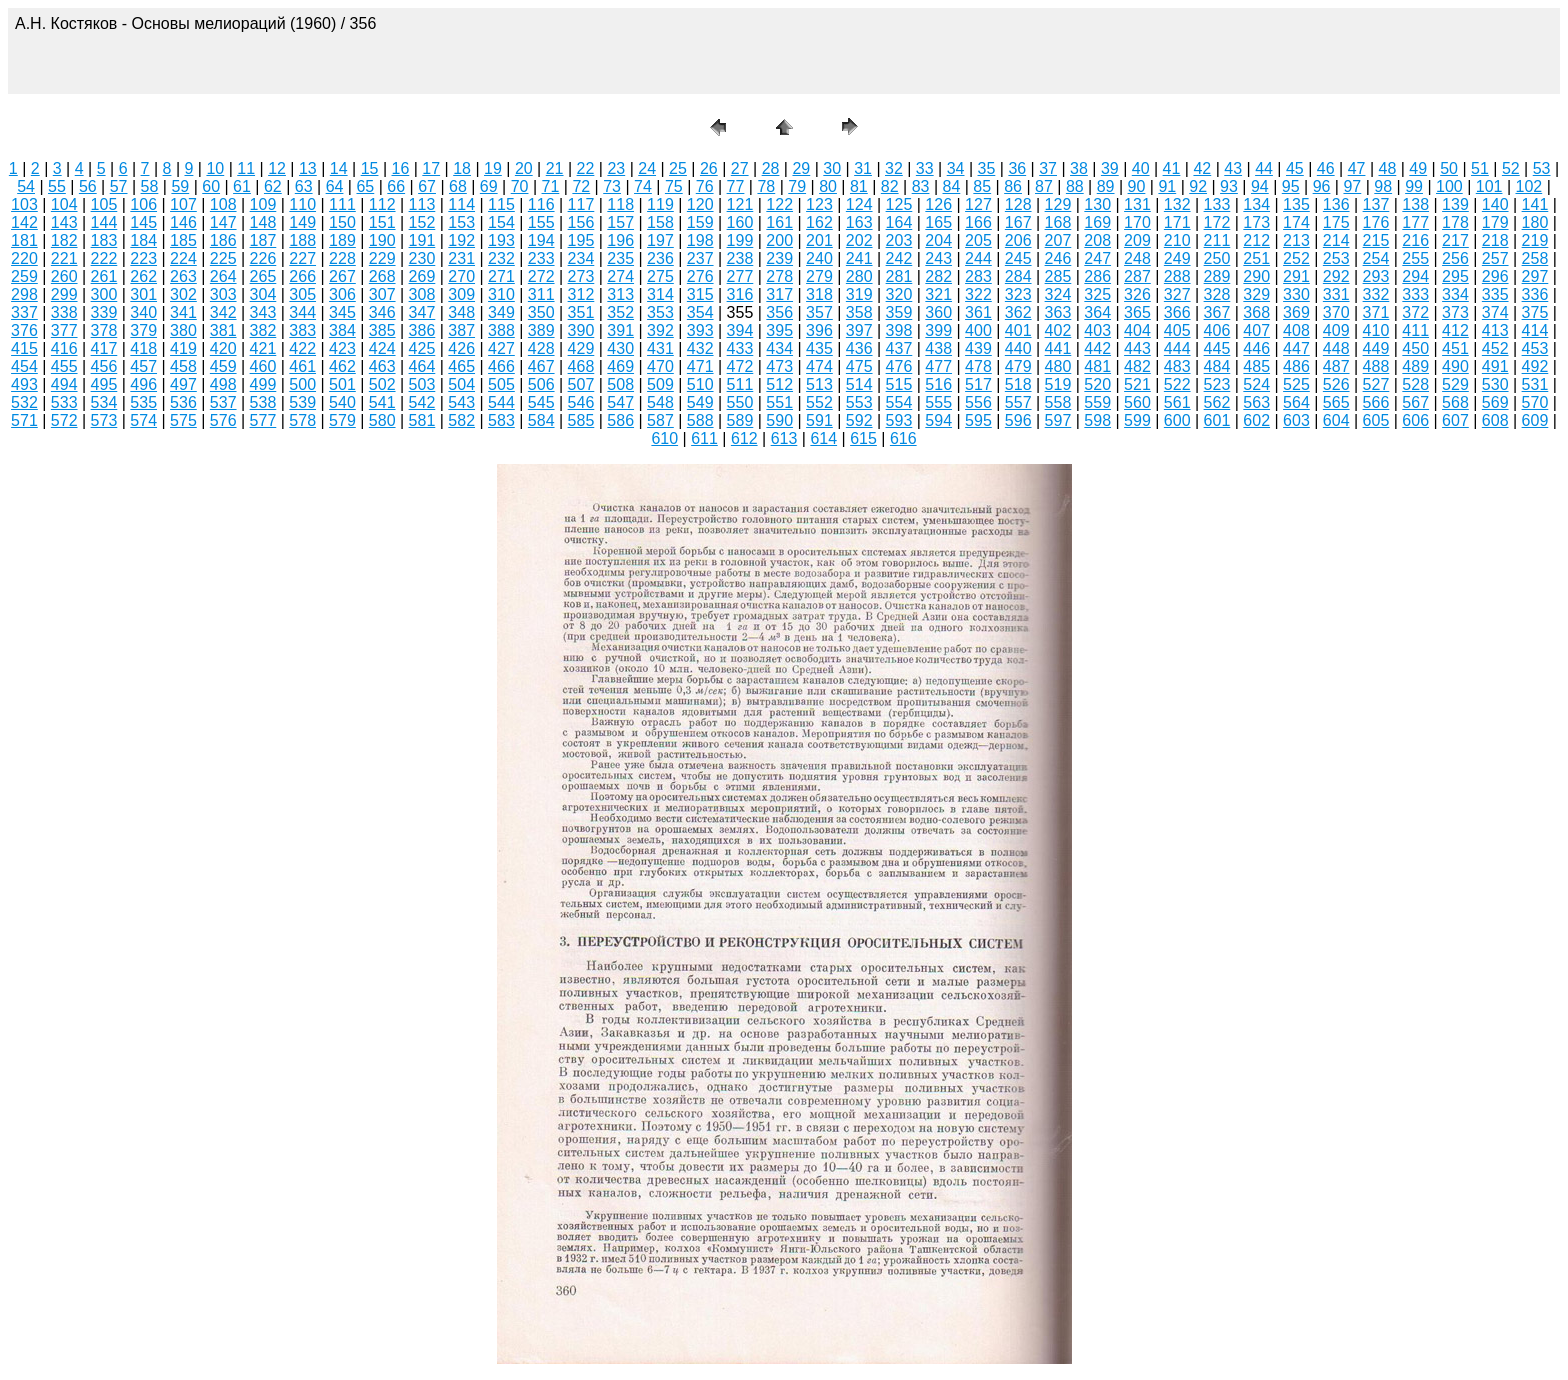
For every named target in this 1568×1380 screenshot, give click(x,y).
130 (1097, 204)
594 (938, 420)
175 (1336, 222)
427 (501, 348)
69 (489, 186)
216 (1415, 240)
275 (660, 276)
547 (620, 402)
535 (143, 402)
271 (501, 276)
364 (1097, 312)
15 (370, 168)
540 (342, 402)
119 (660, 204)
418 (143, 348)
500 (302, 384)
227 (302, 258)
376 (24, 330)
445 (1217, 348)
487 (1336, 366)
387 (461, 330)
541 (382, 402)
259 (24, 276)
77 (736, 186)
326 (1137, 294)
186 (223, 240)
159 (700, 222)
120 (700, 204)
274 (620, 276)
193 (501, 240)
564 (1296, 402)
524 (1256, 384)
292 (1336, 276)
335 (1495, 294)
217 (1455, 240)
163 (859, 222)
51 (1480, 168)
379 (143, 330)
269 (422, 276)
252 (1296, 258)
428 (541, 348)
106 (143, 204)
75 (674, 186)
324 (1058, 294)
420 (223, 348)
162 (819, 222)
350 (541, 312)
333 (1415, 294)
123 (819, 204)
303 (223, 294)
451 (1455, 348)
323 (1018, 294)
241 (859, 258)
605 (1376, 420)
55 (57, 186)
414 (1535, 330)
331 (1336, 294)
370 (1336, 312)
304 (263, 294)
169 (1097, 222)
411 (1415, 330)
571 (24, 420)
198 (700, 240)
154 (501, 222)
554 (899, 402)
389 (541, 330)
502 (382, 384)
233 (541, 258)
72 (581, 186)
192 (461, 240)
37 (1048, 168)
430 (620, 348)
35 (987, 168)
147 (223, 222)
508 (620, 384)
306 (342, 294)
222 (104, 258)
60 (211, 186)
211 (1217, 240)
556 (978, 402)
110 (302, 204)
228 (342, 258)
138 (1415, 204)
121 (740, 204)
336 (1535, 294)
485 (1256, 366)
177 (1415, 222)
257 (1495, 258)
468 (581, 366)
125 (899, 204)
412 (1455, 330)
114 (461, 204)
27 (740, 168)
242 (899, 258)
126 (938, 204)
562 (1217, 402)
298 (24, 294)
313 (620, 294)
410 (1376, 330)
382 (263, 330)
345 (342, 312)
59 (180, 186)
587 (660, 420)
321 (938, 294)
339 (104, 312)
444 (1177, 348)
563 (1256, 402)
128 (1018, 204)
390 (581, 330)
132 (1177, 204)
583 (501, 420)
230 (422, 258)
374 (1495, 312)
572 (64, 420)
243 (938, 258)
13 (308, 168)
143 (64, 222)
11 (246, 168)
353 (660, 312)
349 (501, 312)
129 (1058, 204)
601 (1217, 420)
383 (302, 330)
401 (1018, 330)
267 (342, 276)
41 (1172, 168)
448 (1336, 348)
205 (978, 240)
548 (660, 402)
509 (660, 384)
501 (342, 384)
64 (335, 186)
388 (501, 330)
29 (801, 168)
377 (64, 330)
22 (586, 168)
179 (1495, 222)
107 (183, 204)
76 (705, 186)
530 (1495, 384)
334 (1455, 294)
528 (1415, 384)
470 (660, 366)
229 (382, 258)
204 (938, 240)
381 (223, 330)
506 (541, 384)
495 (104, 384)
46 (1326, 168)
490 (1455, 366)
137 (1376, 204)
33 (925, 168)
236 (660, 258)
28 (771, 168)
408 (1296, 330)
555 (938, 402)
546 (581, 402)
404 (1137, 330)
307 (382, 294)
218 (1495, 240)
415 (24, 348)
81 (859, 186)
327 (1177, 294)
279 (819, 276)
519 (1058, 384)
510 (700, 384)
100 (1449, 186)
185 (183, 240)
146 (183, 222)
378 (104, 330)
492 (1535, 366)
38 (1079, 168)
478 (978, 366)
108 (223, 204)
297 (1535, 276)
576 (223, 420)
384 (342, 330)
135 (1296, 204)
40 (1141, 168)
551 (779, 402)
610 (664, 438)
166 (978, 222)
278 (779, 276)
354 (700, 312)
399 (938, 330)
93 (1229, 186)
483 (1177, 366)
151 (382, 222)
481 (1097, 366)
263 (183, 276)
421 (263, 348)
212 (1256, 240)
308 (422, 294)
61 (242, 186)
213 (1296, 240)
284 (1018, 276)
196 (620, 240)
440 (1018, 348)
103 (24, 204)
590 (779, 420)
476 (899, 366)
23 (616, 168)
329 (1256, 294)
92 (1198, 186)
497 (183, 384)
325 (1097, 294)
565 (1336, 402)
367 (1217, 312)
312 (581, 294)
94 (1260, 186)
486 (1296, 366)
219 (1535, 240)
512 (779, 384)
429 (581, 348)
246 (1058, 258)
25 (678, 168)
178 (1455, 222)
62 (273, 186)
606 (1415, 420)
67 (427, 186)
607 (1455, 420)
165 (938, 222)
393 (700, 330)
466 (501, 366)
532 (24, 402)
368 (1256, 312)
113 (422, 204)
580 (382, 420)
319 (859, 294)
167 (1018, 222)
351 (581, 312)
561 (1177, 402)
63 (304, 186)
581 (422, 420)
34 (956, 168)
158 (660, 222)
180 (1535, 222)
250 (1217, 258)
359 (899, 312)
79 (797, 186)
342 (223, 312)
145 (143, 222)
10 (215, 168)
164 (899, 222)
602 (1256, 420)
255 (1415, 258)
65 (365, 186)
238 (740, 258)
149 (302, 222)
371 (1376, 312)
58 (150, 186)
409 (1336, 330)
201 (819, 240)
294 (1415, 276)
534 (104, 402)
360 (938, 312)
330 (1296, 294)
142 (24, 222)
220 (24, 258)
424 (382, 348)
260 (64, 276)
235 (620, 258)
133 (1217, 204)
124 (859, 204)
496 (143, 384)
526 (1336, 384)
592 (859, 420)
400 (978, 330)
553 (859, 402)
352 (620, 312)
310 (501, 294)
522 (1177, 384)
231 (461, 258)
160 (740, 222)
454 (24, 366)
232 (501, 258)
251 (1256, 258)
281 (899, 276)
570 (1535, 402)
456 (104, 366)
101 (1489, 186)
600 (1177, 420)
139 (1455, 204)
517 (978, 384)
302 (183, 294)
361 (978, 312)
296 (1495, 276)
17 (431, 168)
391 (620, 330)
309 (461, 294)
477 (938, 366)
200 (779, 240)
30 (832, 168)
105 (104, 204)
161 (779, 222)
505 (501, 384)
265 (263, 276)
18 (462, 168)
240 (819, 258)
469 (620, 366)
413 (1495, 330)
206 (1018, 240)
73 (612, 186)
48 (1388, 168)
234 (581, 258)
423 (342, 348)
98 (1383, 186)
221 (64, 258)
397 (859, 330)
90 (1137, 186)
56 (88, 186)
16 (401, 168)
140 (1495, 204)
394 (740, 330)
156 (581, 222)
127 (978, 204)
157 (620, 222)
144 (104, 222)
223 (143, 258)
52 (1511, 168)
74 (643, 186)
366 (1177, 312)
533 (64, 402)
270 (461, 276)
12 (277, 168)
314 (660, 294)
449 (1376, 348)
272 (541, 276)
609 (1535, 420)
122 (779, 204)
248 (1137, 258)
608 (1495, 420)
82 (890, 186)
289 (1217, 276)
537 (223, 402)
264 (223, 276)
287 (1137, 276)
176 (1376, 222)
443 (1137, 348)
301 (143, 294)
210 (1177, 240)
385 (382, 330)
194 (541, 240)
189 (342, 240)
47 (1357, 168)
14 (339, 168)
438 (938, 348)
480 (1058, 366)
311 (541, 294)
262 (143, 276)
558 (1058, 402)
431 (660, 348)
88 (1075, 186)
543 (461, 402)
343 (263, 312)
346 (382, 312)
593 (899, 420)
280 (859, 276)
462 (342, 366)
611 (704, 438)
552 (819, 402)
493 (24, 384)
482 (1137, 366)
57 (119, 186)
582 (461, 420)
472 (740, 366)
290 (1256, 276)
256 (1455, 258)
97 (1352, 186)
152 (422, 222)
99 (1414, 186)
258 (1535, 258)
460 (263, 366)
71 (551, 186)
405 (1177, 330)
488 (1376, 366)
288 (1177, 276)
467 (541, 366)
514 (859, 384)
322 (978, 294)
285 (1058, 276)
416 (64, 348)
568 (1455, 402)
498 (223, 384)
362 (1018, 312)
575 (183, 420)
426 (461, 348)
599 (1137, 420)
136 (1336, 204)
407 (1256, 330)
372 (1415, 312)
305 (302, 294)
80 (828, 186)
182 (64, 240)
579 (342, 420)
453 (1535, 348)
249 (1177, 258)
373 (1455, 312)
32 (894, 168)
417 (104, 348)
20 (524, 168)
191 (422, 240)
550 (740, 402)
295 (1455, 276)
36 (1017, 168)
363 (1058, 312)
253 (1336, 258)
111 (342, 204)
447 (1296, 348)
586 (620, 420)
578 (302, 420)
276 (700, 276)
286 (1097, 276)
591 (819, 420)
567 (1415, 402)
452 (1495, 348)
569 (1495, 402)
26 (709, 168)
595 (978, 420)
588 (700, 420)
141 (1535, 204)
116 (541, 204)
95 (1291, 186)
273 (581, 276)
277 (740, 276)
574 (143, 420)
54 (26, 186)
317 (779, 294)
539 (302, 402)
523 (1217, 384)
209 (1137, 240)
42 (1202, 168)
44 (1264, 168)
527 (1376, 384)
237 (700, 258)
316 (740, 294)
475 (859, 366)
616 (903, 438)
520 (1097, 384)
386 (422, 330)
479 (1018, 366)
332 (1376, 294)
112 (382, 204)
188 (302, 240)
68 (458, 186)
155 (541, 222)
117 (581, 204)
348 (461, 312)
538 (263, 402)
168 (1058, 222)
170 (1137, 222)
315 (700, 294)
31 (863, 168)
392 (660, 330)
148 (263, 222)
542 (422, 402)
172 (1217, 222)
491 (1495, 366)
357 (819, 312)
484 (1217, 366)
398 (899, 330)
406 (1217, 330)
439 (978, 348)
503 (422, 384)
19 (493, 168)
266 (302, 276)
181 (24, 240)
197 (660, 240)
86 (1013, 186)
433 (740, 348)
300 (104, 294)
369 (1296, 312)
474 (819, 366)
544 (501, 402)
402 (1058, 330)
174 (1296, 222)
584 (541, 420)
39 (1110, 168)
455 (64, 366)
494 (64, 384)
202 (859, 240)
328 (1217, 294)
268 (382, 276)
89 (1106, 186)
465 (461, 366)
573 (104, 420)
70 (520, 186)
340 (143, 312)
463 (382, 366)
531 (1535, 384)
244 (978, 258)
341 (183, 312)
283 (978, 276)
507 (581, 384)
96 (1322, 186)
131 (1137, 204)
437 (899, 348)
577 (263, 420)
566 (1376, 402)
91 (1167, 186)
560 (1137, 402)
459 (223, 366)
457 (143, 366)
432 (700, 348)
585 (581, 420)
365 (1137, 312)
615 (863, 438)
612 (744, 438)
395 (779, 330)
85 (982, 186)
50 (1449, 168)
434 (779, 348)
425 (422, 348)
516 (938, 384)
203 (899, 240)
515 (899, 384)
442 (1097, 348)
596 (1018, 420)
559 (1097, 402)
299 (64, 294)
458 (183, 366)
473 (779, 366)
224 (183, 258)
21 (555, 168)
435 (819, 348)
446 (1256, 348)
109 (263, 204)
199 (740, 240)
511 (740, 384)
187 (263, 240)
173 (1256, 222)
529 (1455, 384)
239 (779, 258)
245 (1018, 258)
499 (263, 384)
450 (1415, 348)
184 (143, 240)
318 (819, 294)
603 (1296, 420)
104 (64, 204)
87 (1044, 186)
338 (64, 312)
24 (647, 168)
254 (1376, 258)
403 (1097, 330)
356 (779, 312)
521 (1137, 384)
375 (1535, 312)
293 (1376, 276)
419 (183, 348)
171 (1177, 222)
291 (1296, 276)
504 (461, 384)
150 (342, 222)
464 (422, 366)
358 (859, 312)
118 (620, 204)
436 (859, 348)
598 (1097, 420)
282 (938, 276)
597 (1058, 420)
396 (819, 330)
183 (104, 240)
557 (1018, 402)
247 (1097, 258)
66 (396, 186)
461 (302, 366)
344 (302, 312)
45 (1295, 168)
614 (823, 438)
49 (1418, 168)
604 (1336, 420)
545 (541, 402)
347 (422, 312)
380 (183, 330)
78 (766, 186)
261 (104, 276)
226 (263, 258)
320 (899, 294)
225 (223, 258)
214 (1336, 240)
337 (24, 312)
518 (1018, 384)
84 (952, 186)
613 (784, 438)
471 (700, 366)
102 (1529, 186)
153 (461, 222)
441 (1058, 348)
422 (302, 348)
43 (1233, 168)
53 (1542, 168)
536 (183, 402)
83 (921, 186)
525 (1296, 384)
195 (581, 240)
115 (501, 204)
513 (819, 384)
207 (1058, 240)
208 (1097, 240)
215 (1376, 240)
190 (382, 240)
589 (740, 420)
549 (700, 402)
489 (1415, 366)
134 (1256, 204)
